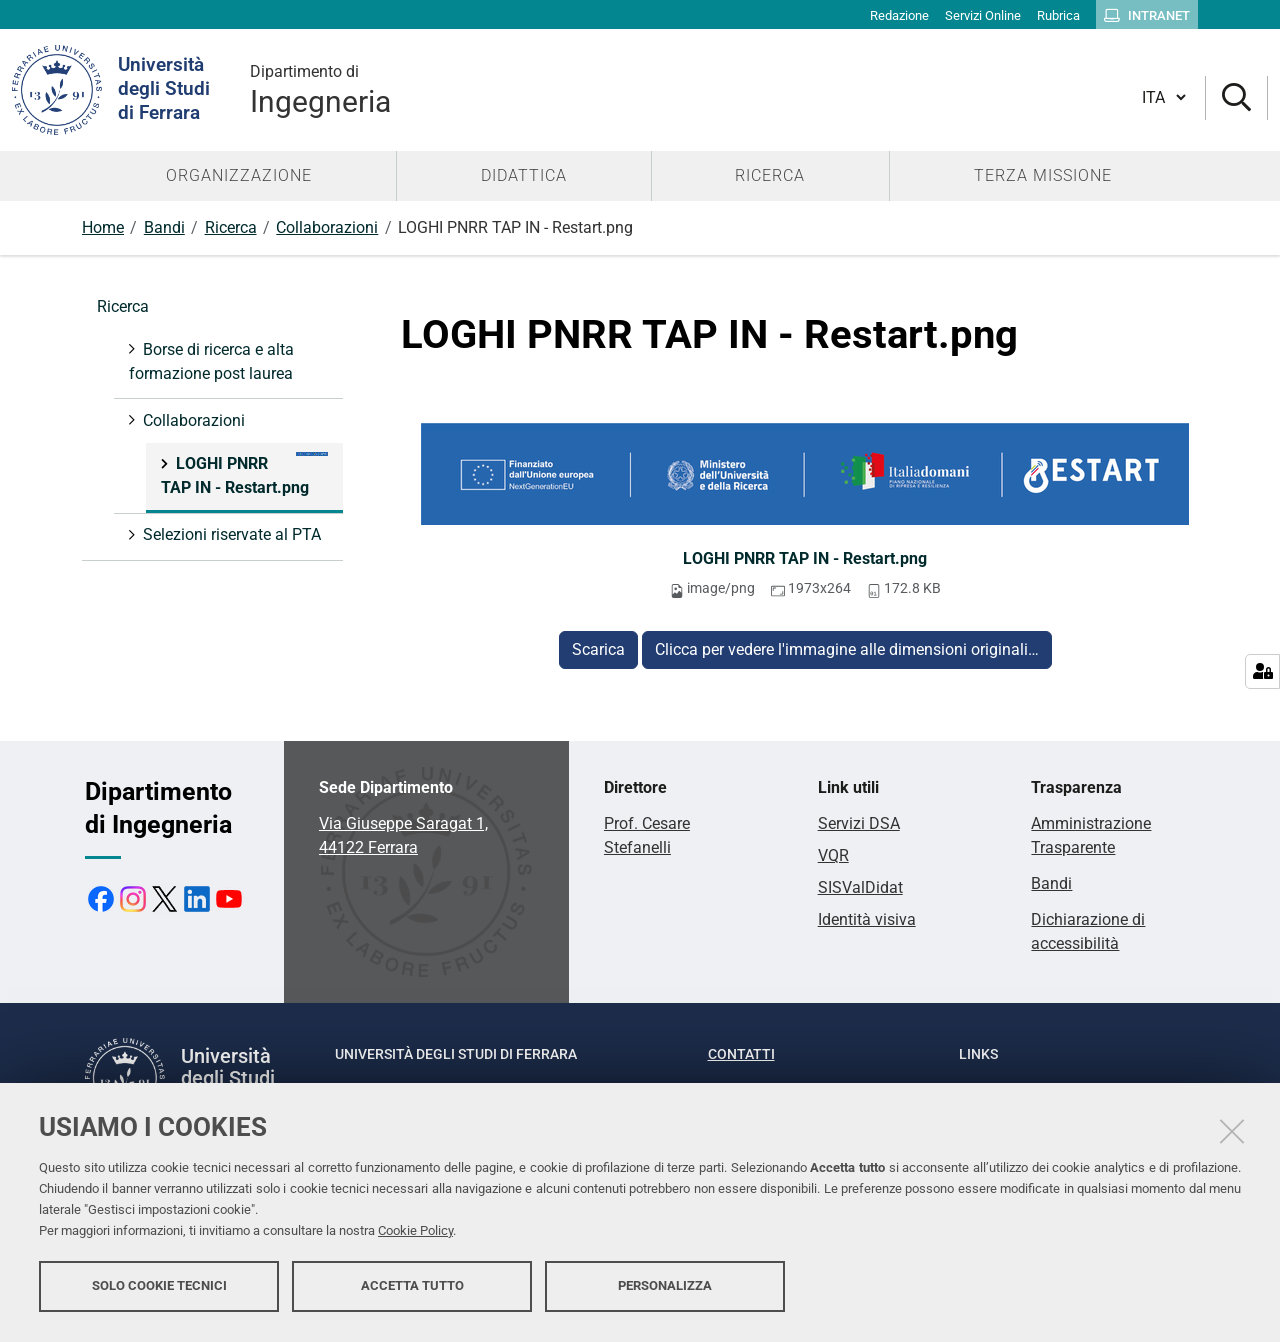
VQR (833, 855)
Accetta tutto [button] (412, 1289)
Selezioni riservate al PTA (230, 534)
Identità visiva (867, 919)
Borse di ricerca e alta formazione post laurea (211, 361)
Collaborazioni (327, 227)
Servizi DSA (859, 823)
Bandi (164, 227)
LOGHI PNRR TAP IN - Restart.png (805, 558)
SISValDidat (860, 887)
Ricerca (231, 227)
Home (103, 227)
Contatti (741, 1054)
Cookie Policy (415, 1234)
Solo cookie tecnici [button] (159, 1289)
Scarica (598, 649)
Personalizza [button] (665, 1289)
